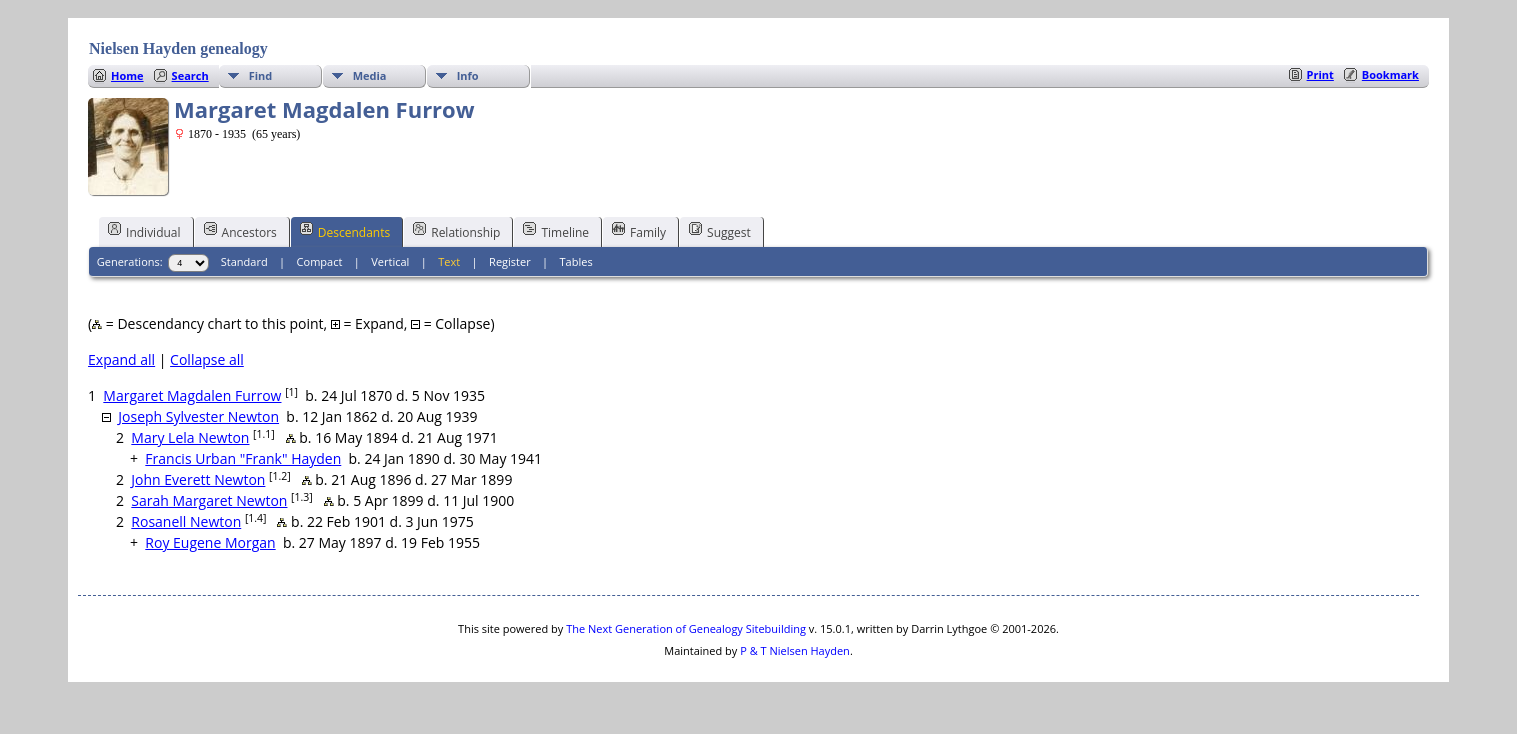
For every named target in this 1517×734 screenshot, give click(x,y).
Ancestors (240, 231)
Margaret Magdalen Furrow (192, 395)
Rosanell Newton (186, 521)
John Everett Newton (198, 479)
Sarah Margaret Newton (209, 500)
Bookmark (1390, 74)
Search (190, 75)
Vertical (390, 261)
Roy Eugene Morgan (210, 542)
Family (639, 231)
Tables (576, 261)
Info (468, 75)
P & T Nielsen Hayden (795, 650)
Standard (244, 261)
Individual (144, 231)
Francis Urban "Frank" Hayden (243, 458)
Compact (320, 261)
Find (261, 75)
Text (449, 261)
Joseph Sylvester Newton (198, 416)
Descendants (345, 231)
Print (1320, 74)
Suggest (720, 231)
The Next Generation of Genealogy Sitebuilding (686, 628)
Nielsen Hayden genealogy (178, 48)
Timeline (556, 231)
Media (370, 75)
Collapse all (207, 359)
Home (127, 75)
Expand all (121, 359)
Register (510, 261)
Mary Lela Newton (190, 437)
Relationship (456, 231)
